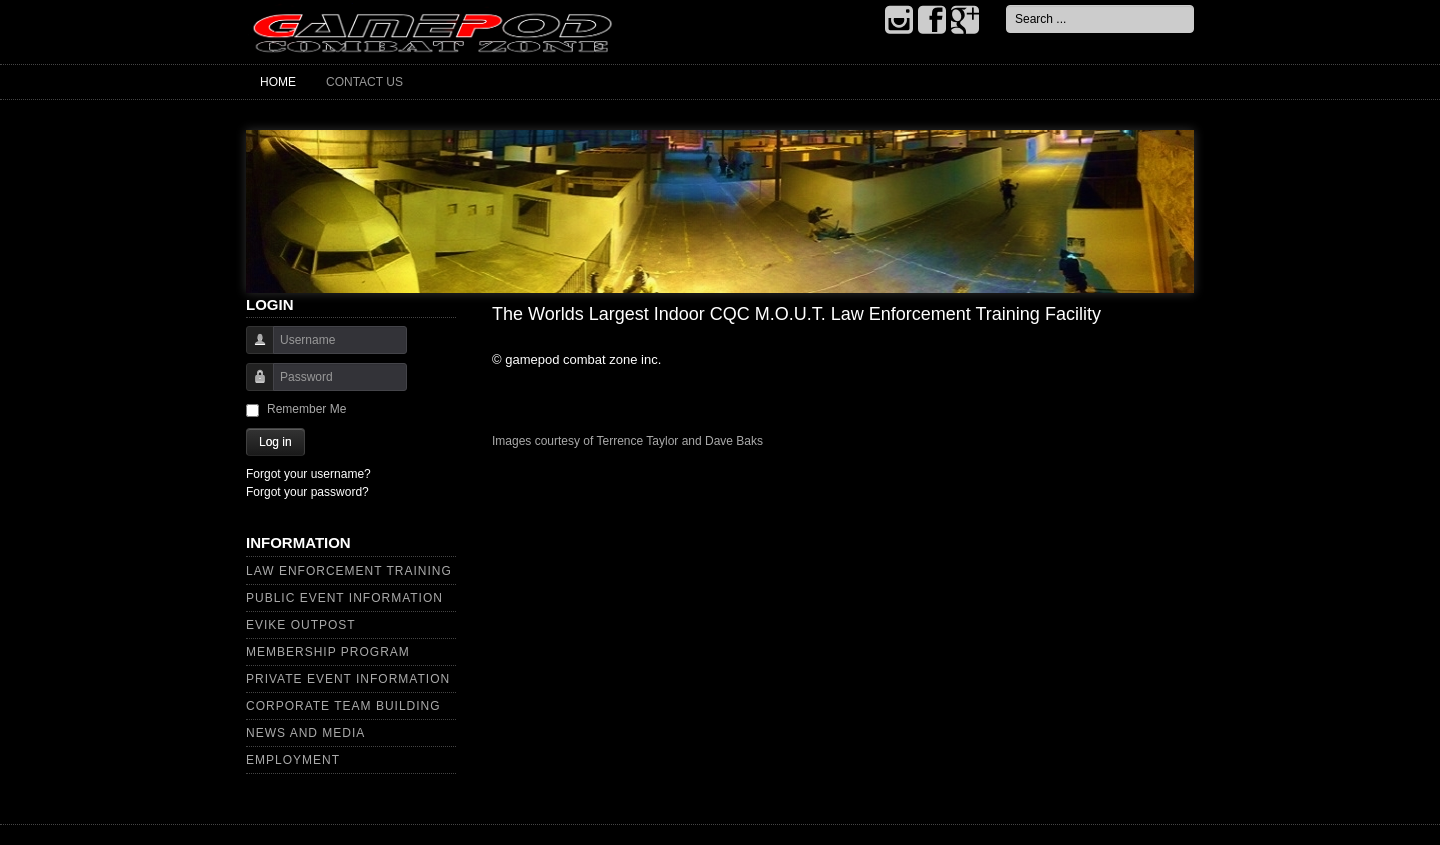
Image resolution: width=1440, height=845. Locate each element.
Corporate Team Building (343, 706)
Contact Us (364, 82)
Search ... (1006, 5)
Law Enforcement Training (349, 571)
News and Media (305, 733)
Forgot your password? (307, 492)
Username (252, 349)
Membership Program (328, 652)
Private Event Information (348, 679)
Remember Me (306, 409)
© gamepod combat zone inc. (576, 359)
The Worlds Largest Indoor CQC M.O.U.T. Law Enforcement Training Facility (796, 314)
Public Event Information (344, 598)
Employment (293, 760)
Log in (275, 442)
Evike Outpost (301, 625)
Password (252, 386)
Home (278, 82)
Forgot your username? (308, 474)
